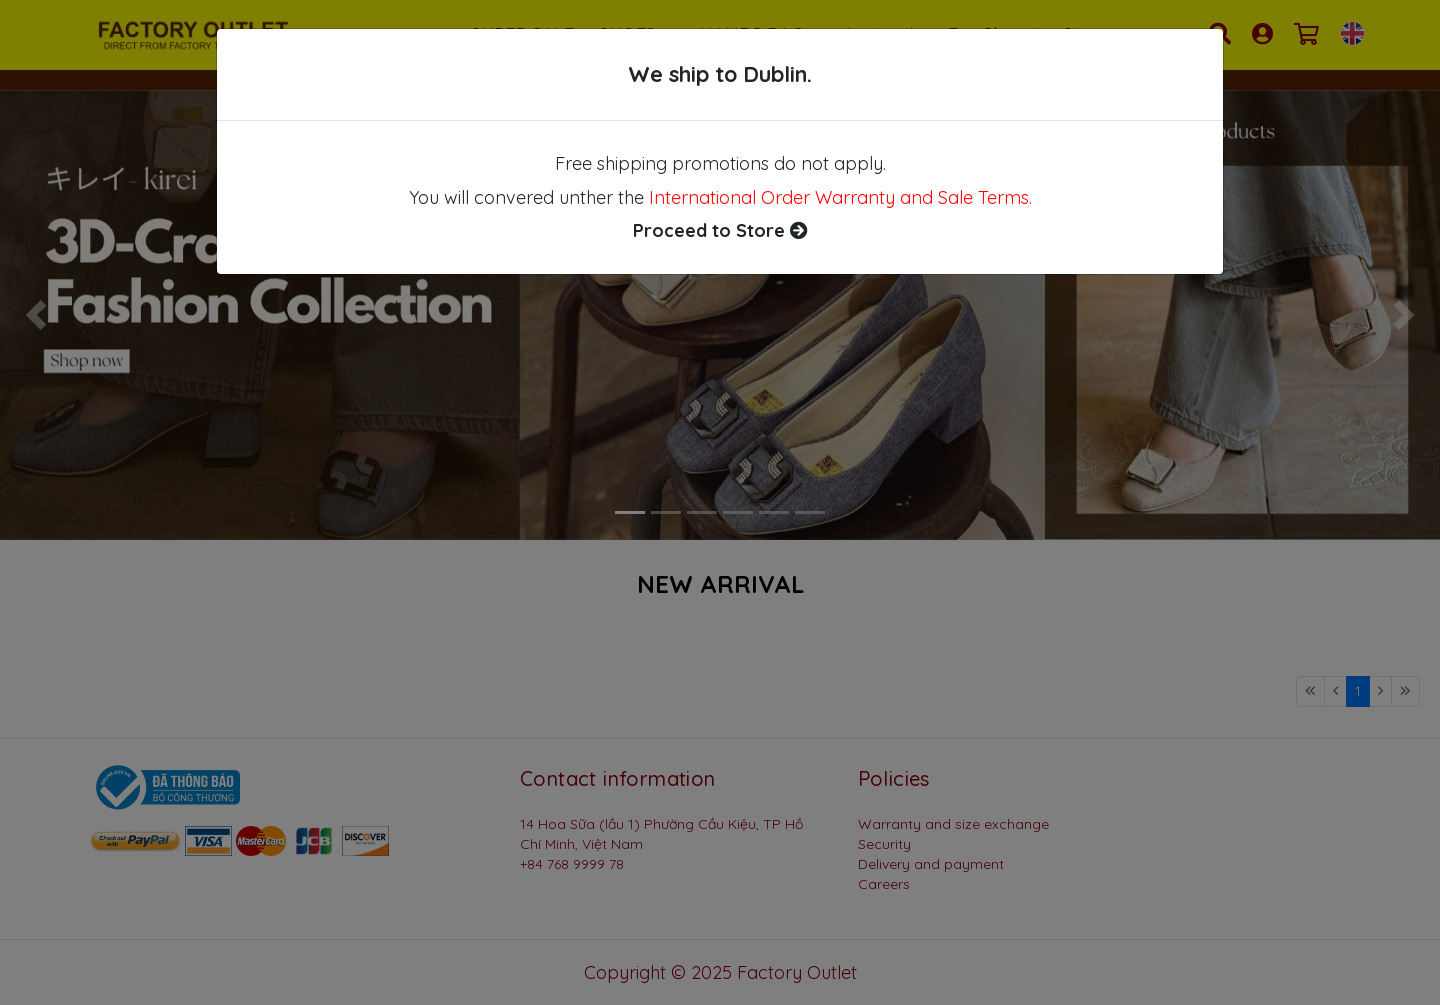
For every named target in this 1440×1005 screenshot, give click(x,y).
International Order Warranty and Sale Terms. (840, 197)
